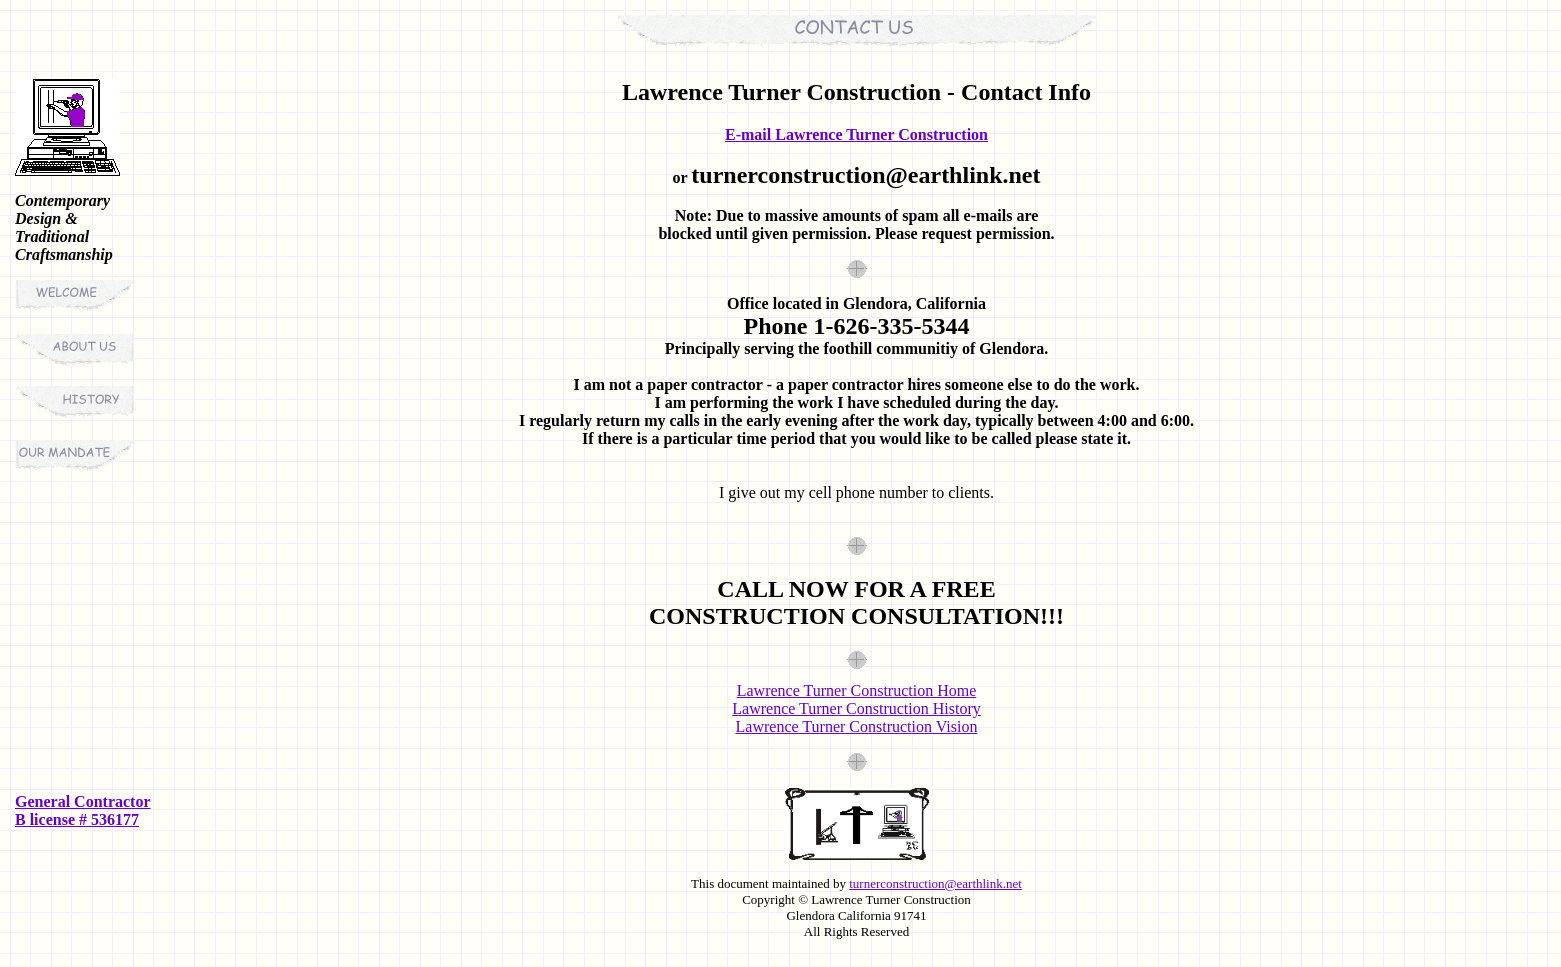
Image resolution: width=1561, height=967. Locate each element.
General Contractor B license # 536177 (83, 810)
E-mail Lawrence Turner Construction (856, 134)
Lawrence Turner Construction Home (857, 690)
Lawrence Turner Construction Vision (857, 726)
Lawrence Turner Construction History (856, 708)
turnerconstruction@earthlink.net (935, 883)
